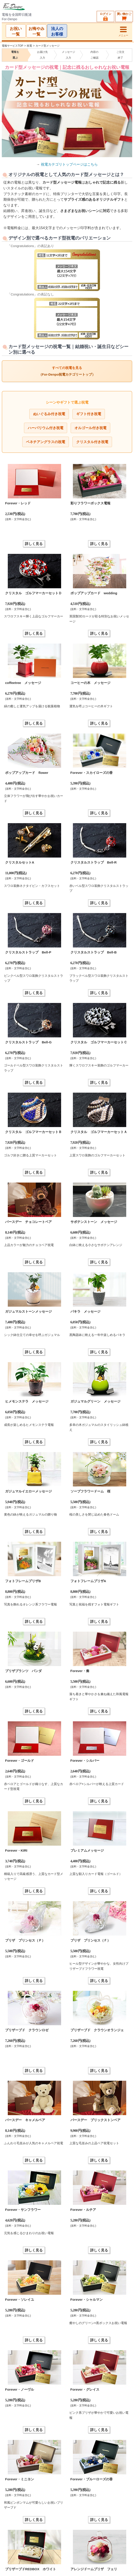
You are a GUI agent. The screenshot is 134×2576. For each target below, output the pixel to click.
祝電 (29, 45)
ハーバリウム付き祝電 (45, 428)
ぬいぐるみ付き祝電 (49, 414)
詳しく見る (34, 544)
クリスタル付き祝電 (92, 442)
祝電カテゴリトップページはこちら (69, 164)
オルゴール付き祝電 (90, 428)
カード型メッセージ (48, 45)
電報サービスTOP (12, 45)
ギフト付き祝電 (88, 414)
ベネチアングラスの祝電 (45, 442)
